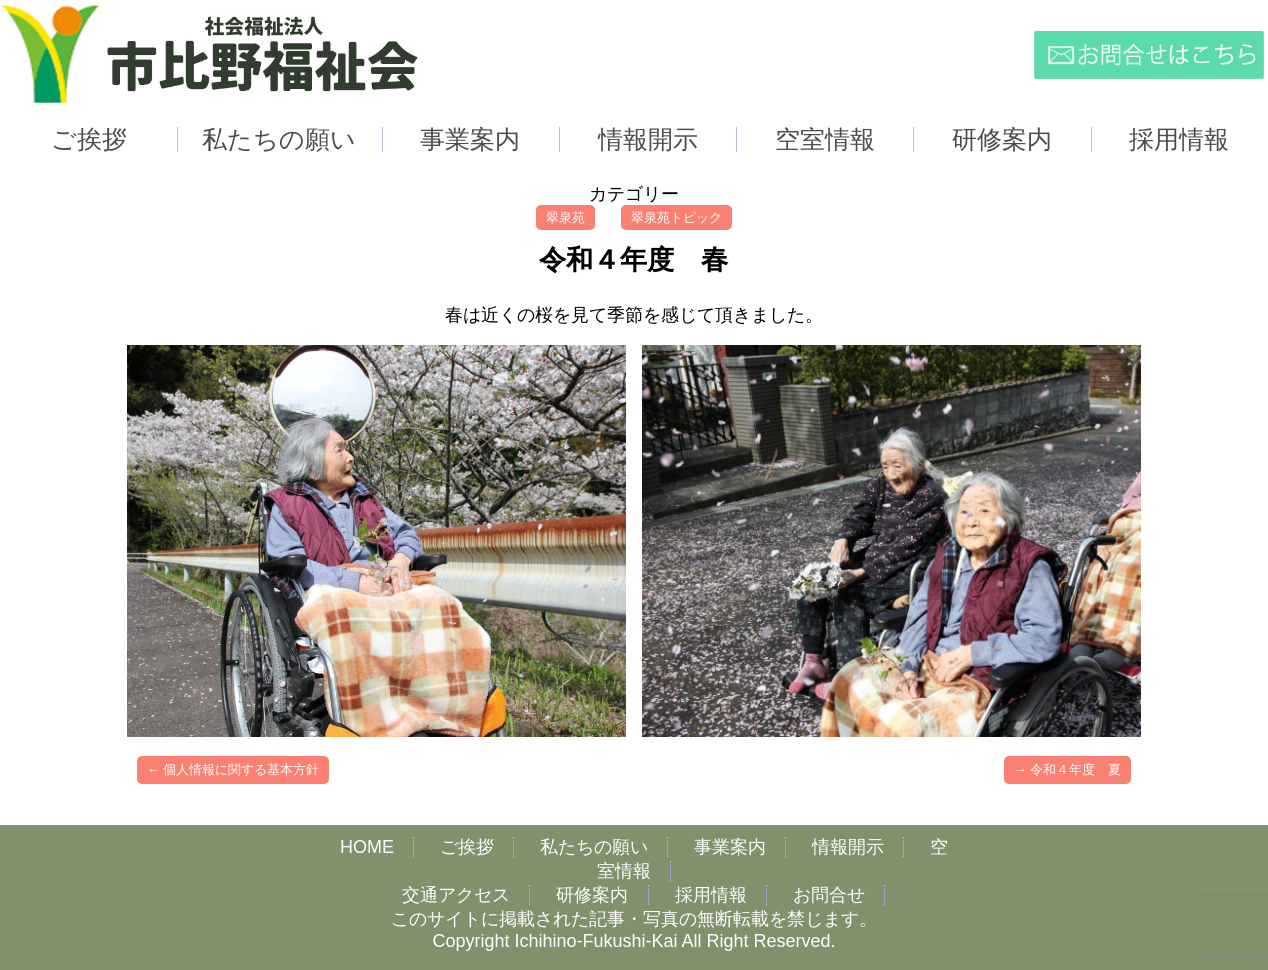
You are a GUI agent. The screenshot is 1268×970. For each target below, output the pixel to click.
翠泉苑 (565, 217)
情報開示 (848, 847)
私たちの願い (594, 847)
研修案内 (592, 895)
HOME (367, 847)
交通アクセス (456, 895)
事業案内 (730, 847)
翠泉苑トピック (676, 217)
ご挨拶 (467, 847)
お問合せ (829, 895)
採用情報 (711, 895)
